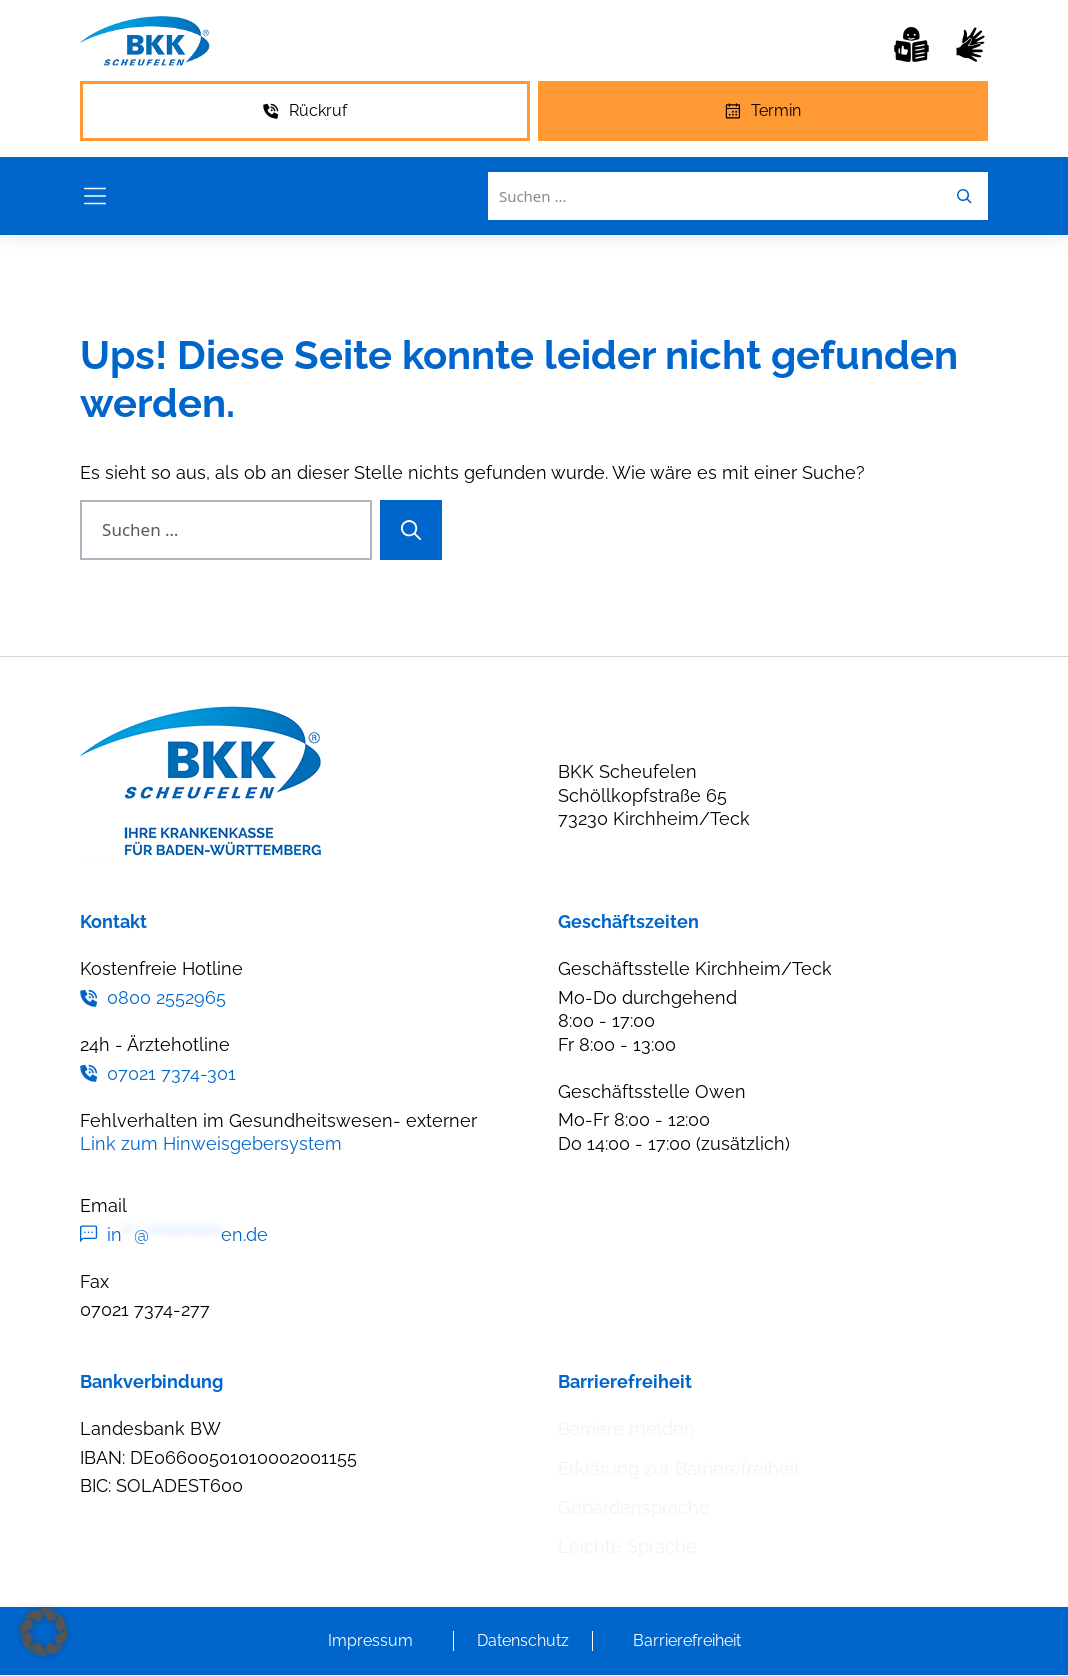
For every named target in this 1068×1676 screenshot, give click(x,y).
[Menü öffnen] (95, 196)
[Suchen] (411, 530)
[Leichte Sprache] (911, 44)
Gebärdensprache (634, 1507)
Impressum (370, 1640)
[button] (44, 1632)
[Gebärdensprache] (970, 44)
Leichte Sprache (627, 1546)
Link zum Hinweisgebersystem (211, 1143)
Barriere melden (626, 1428)
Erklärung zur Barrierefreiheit (679, 1468)
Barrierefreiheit (687, 1640)
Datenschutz (523, 1640)
